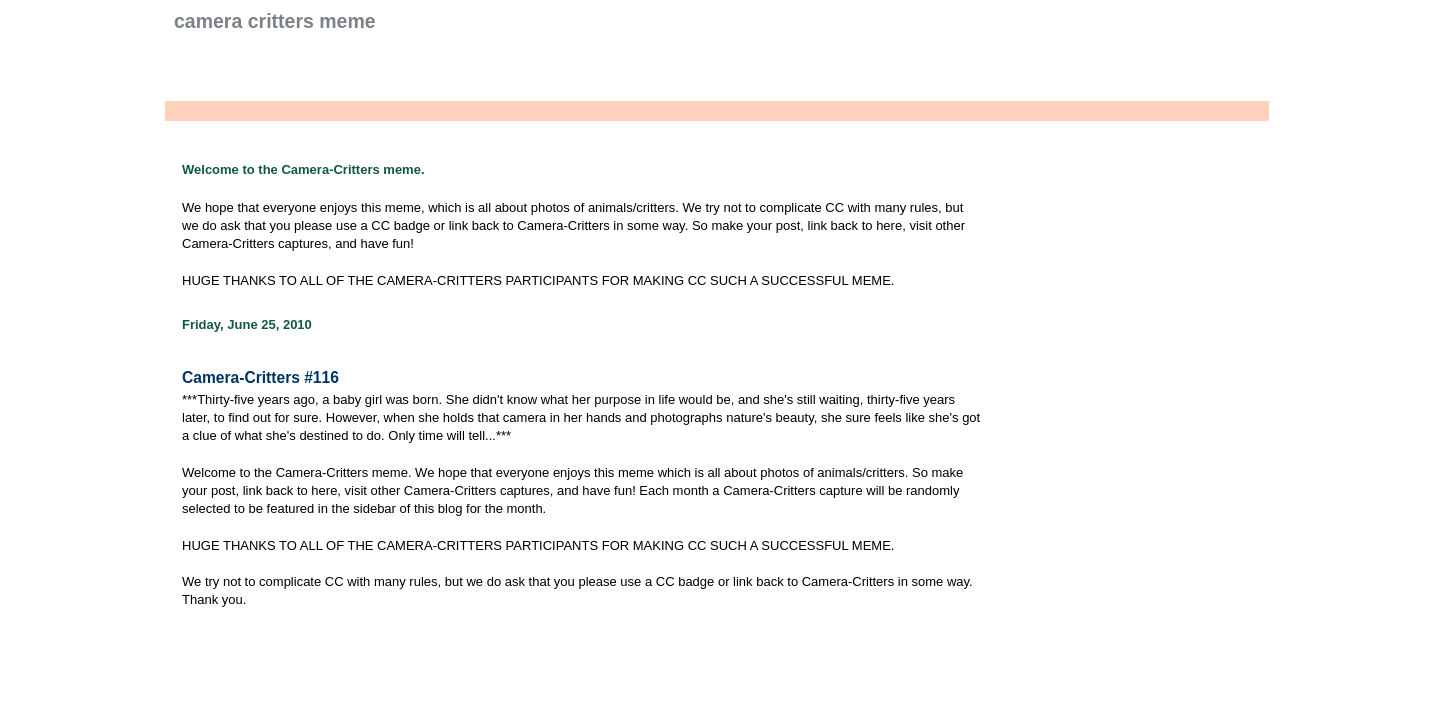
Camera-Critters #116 (260, 377)
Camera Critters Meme (275, 21)
